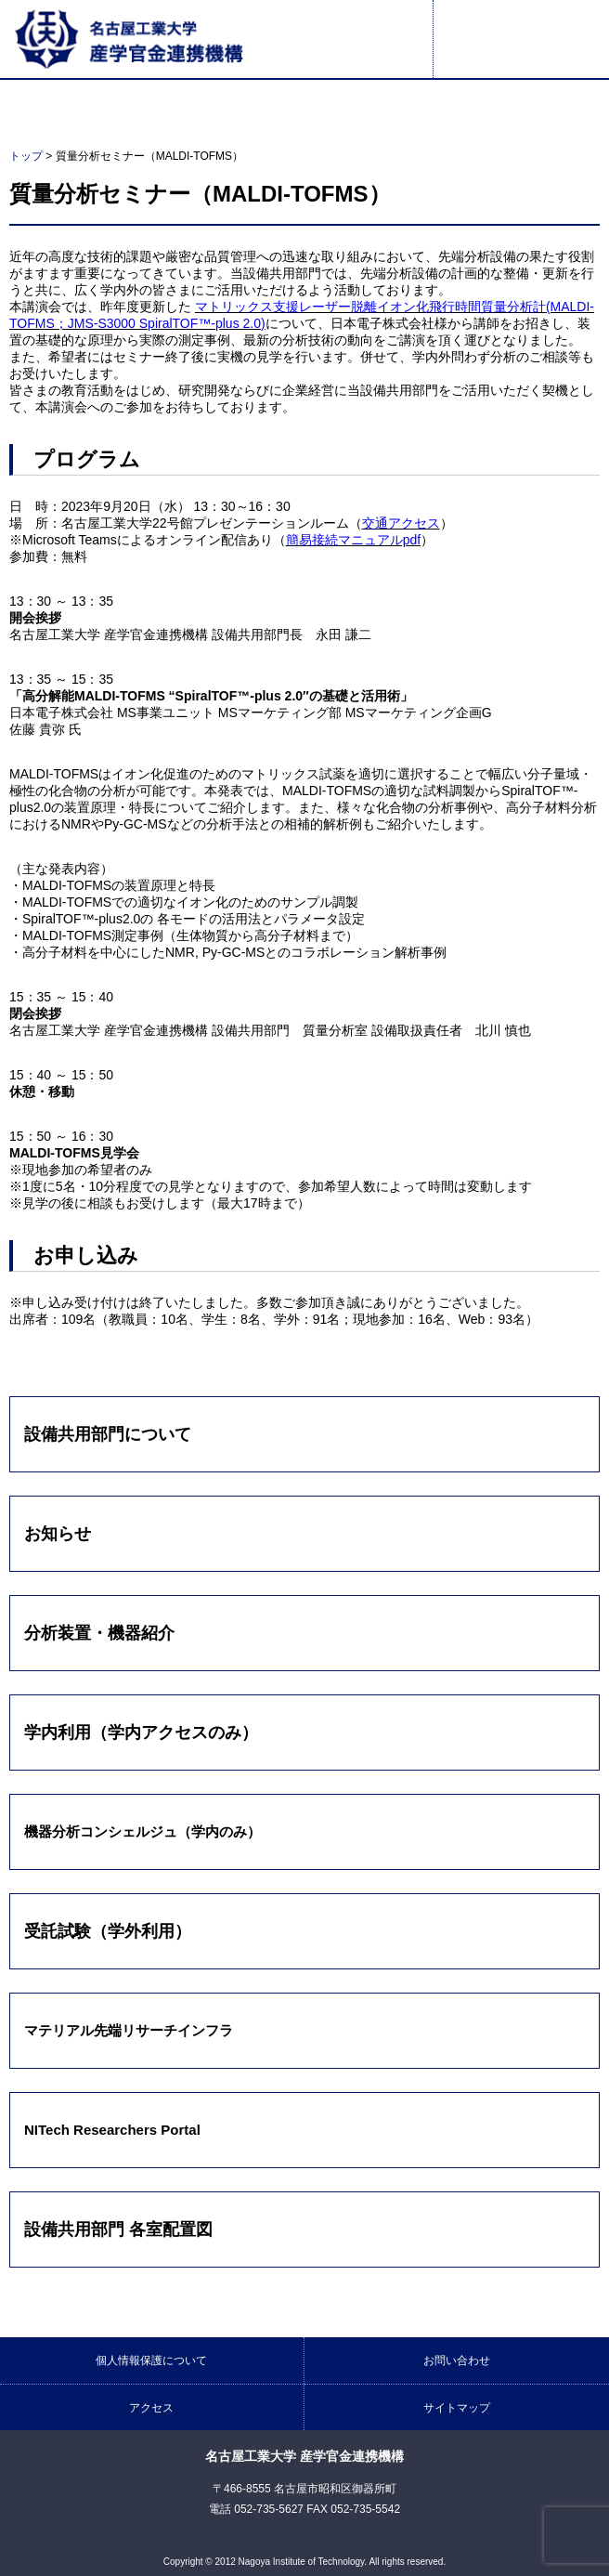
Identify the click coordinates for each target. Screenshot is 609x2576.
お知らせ (57, 1533)
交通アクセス (401, 523)
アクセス (151, 2407)
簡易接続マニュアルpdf (353, 539)
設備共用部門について (107, 1434)
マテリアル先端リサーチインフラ (128, 2030)
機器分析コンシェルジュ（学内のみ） (142, 1831)
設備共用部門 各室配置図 (118, 2229)
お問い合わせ (456, 2360)
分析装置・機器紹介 (99, 1633)
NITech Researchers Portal (112, 2130)
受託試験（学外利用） (107, 1931)
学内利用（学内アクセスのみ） (141, 1732)
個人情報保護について (151, 2360)
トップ (26, 156)
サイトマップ (456, 2407)
